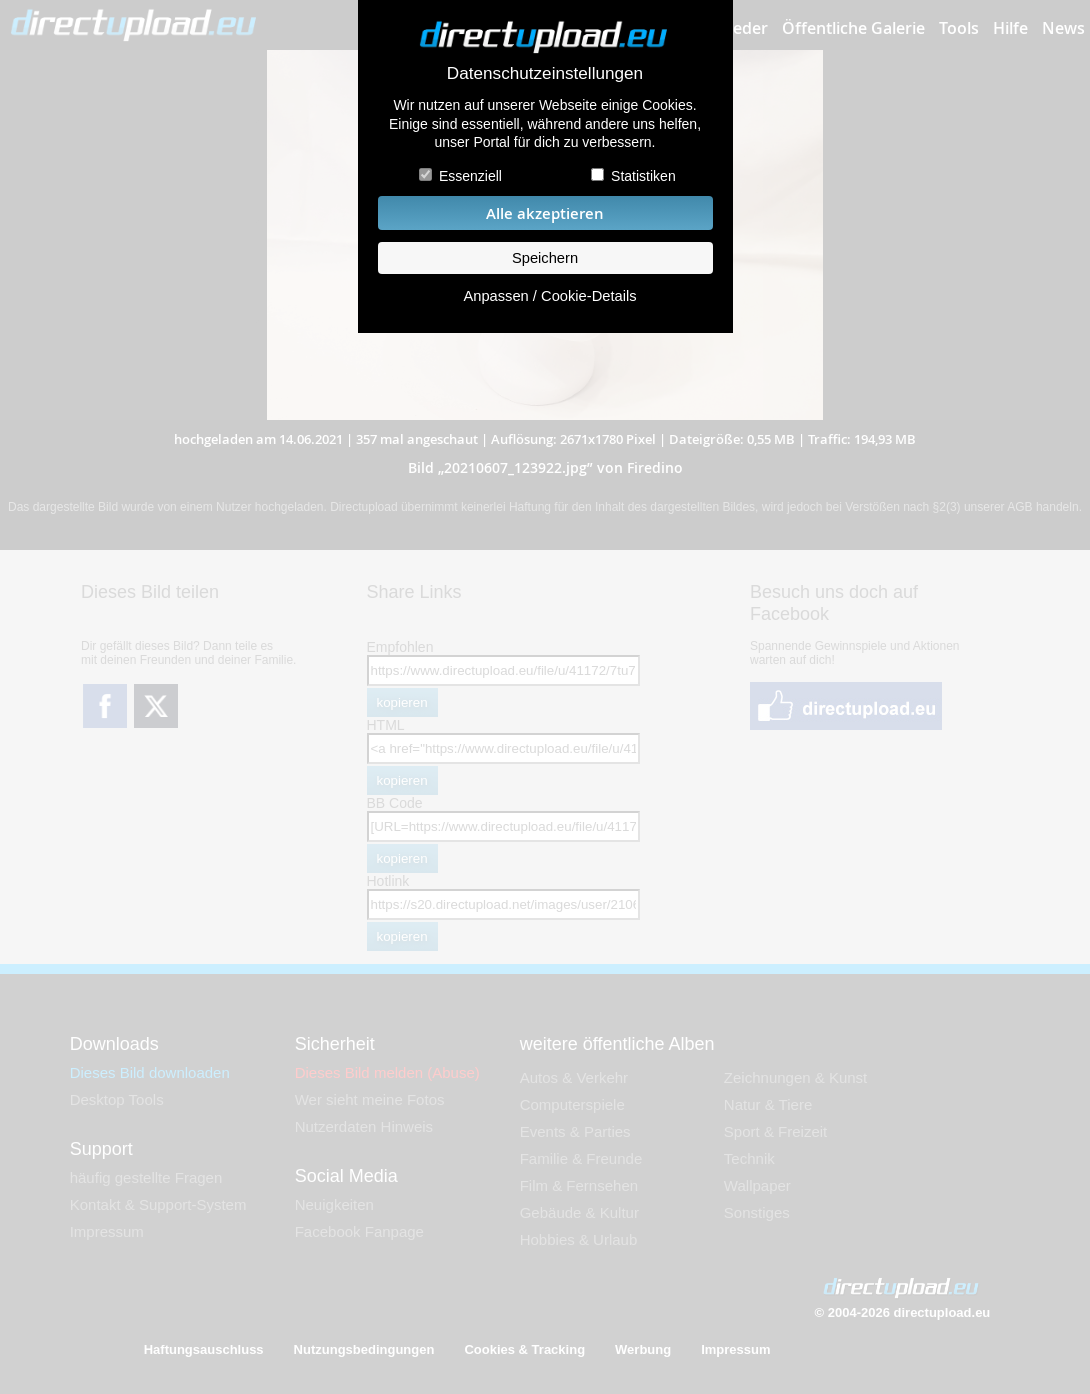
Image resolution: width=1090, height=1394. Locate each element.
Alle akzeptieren (545, 213)
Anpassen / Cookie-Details (549, 296)
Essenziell (470, 176)
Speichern (545, 258)
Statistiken (643, 176)
